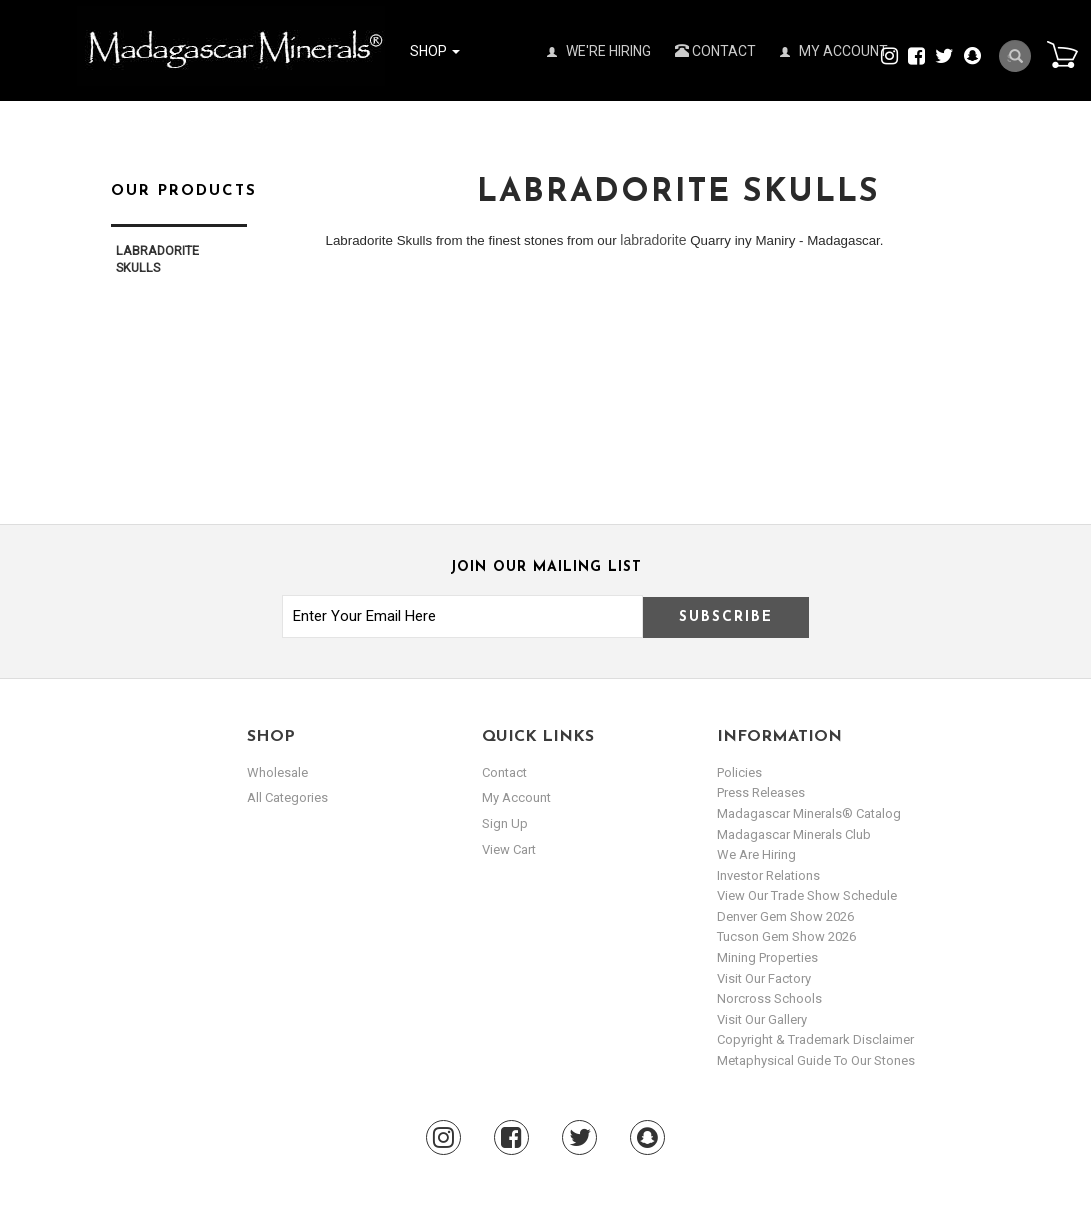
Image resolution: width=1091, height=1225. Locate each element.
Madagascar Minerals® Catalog (809, 813)
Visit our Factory (764, 978)
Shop (435, 51)
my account (516, 797)
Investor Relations (768, 875)
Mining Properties (767, 957)
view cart (509, 849)
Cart (1062, 54)
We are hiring (756, 854)
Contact (715, 51)
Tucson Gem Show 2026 (786, 936)
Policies (739, 772)
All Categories (287, 797)
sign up (505, 823)
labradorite (653, 240)
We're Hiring (599, 51)
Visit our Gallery (762, 1019)
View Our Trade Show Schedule (807, 895)
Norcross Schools (769, 998)
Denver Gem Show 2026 (785, 916)
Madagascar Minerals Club (794, 834)
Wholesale (277, 772)
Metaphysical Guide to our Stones (816, 1060)
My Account (834, 51)
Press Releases (761, 792)
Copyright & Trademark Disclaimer (815, 1039)
